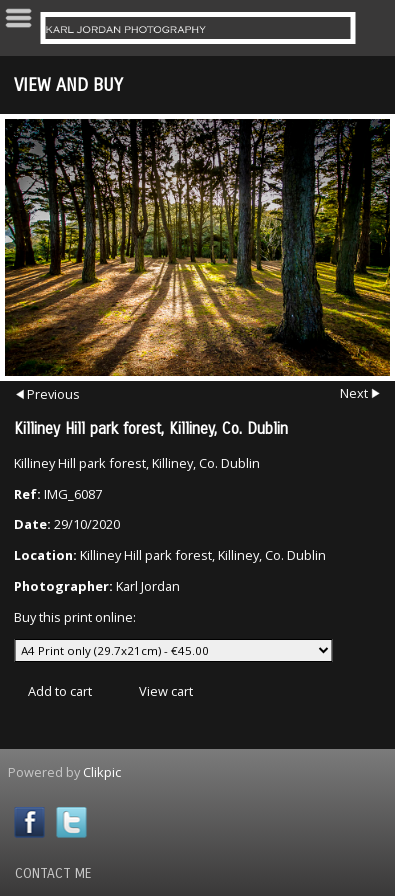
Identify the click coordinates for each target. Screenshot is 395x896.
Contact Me (53, 873)
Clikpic (102, 772)
